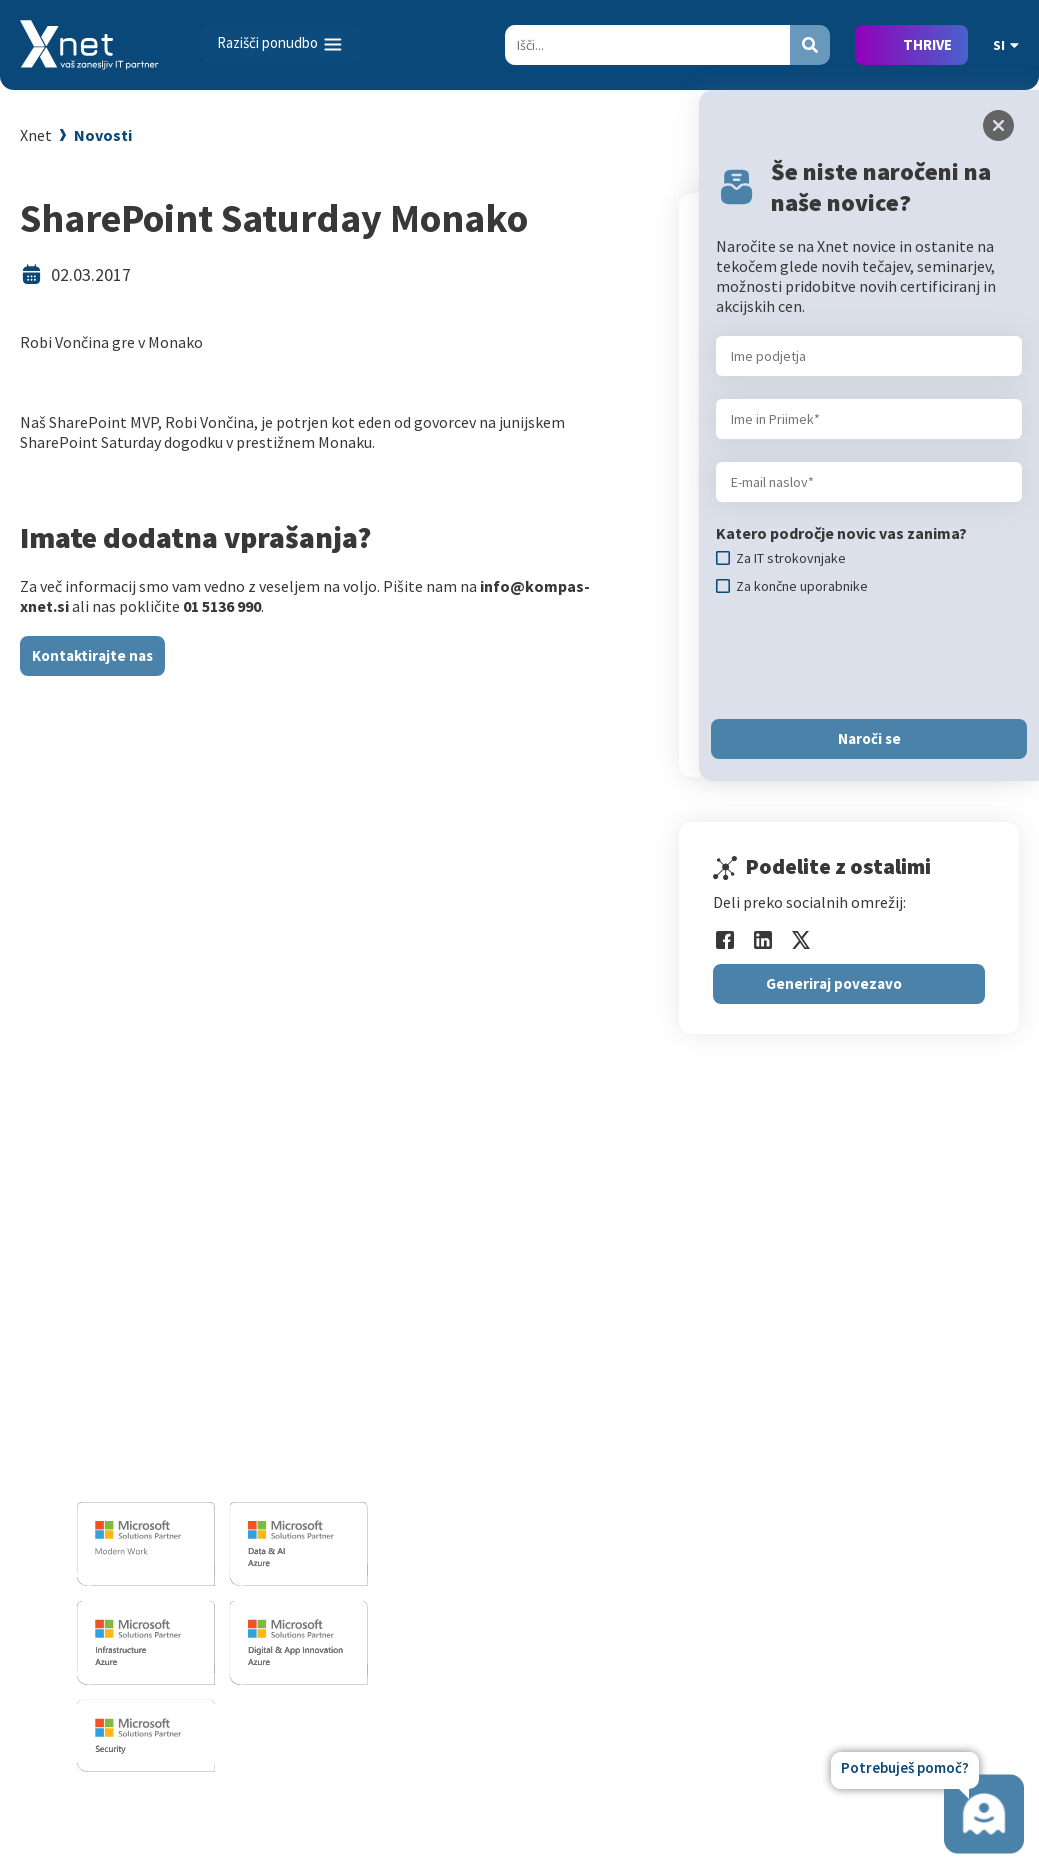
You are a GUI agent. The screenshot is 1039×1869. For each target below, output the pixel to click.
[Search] (647, 45)
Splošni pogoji (670, 1500)
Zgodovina (885, 1587)
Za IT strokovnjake (685, 1384)
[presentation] (868, 657)
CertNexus (656, 1578)
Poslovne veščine (679, 1442)
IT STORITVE (431, 1322)
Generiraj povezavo (834, 983)
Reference (884, 1442)
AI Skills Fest (664, 1607)
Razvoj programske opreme (488, 1355)
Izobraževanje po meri (697, 1413)
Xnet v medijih (897, 1500)
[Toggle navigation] (281, 44)
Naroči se (869, 738)
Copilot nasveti (673, 1636)
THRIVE (927, 44)
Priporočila (659, 1471)
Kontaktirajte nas (92, 655)
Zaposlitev (885, 1384)
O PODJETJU (886, 1322)
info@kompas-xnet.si (186, 1469)
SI (1006, 45)
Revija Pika (886, 1558)
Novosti (103, 135)
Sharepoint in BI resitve (473, 1462)
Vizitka (872, 1355)
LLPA (866, 1529)
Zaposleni (883, 1413)
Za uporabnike (670, 1355)
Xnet (36, 135)
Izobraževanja (677, 1322)
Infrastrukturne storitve (476, 1433)
